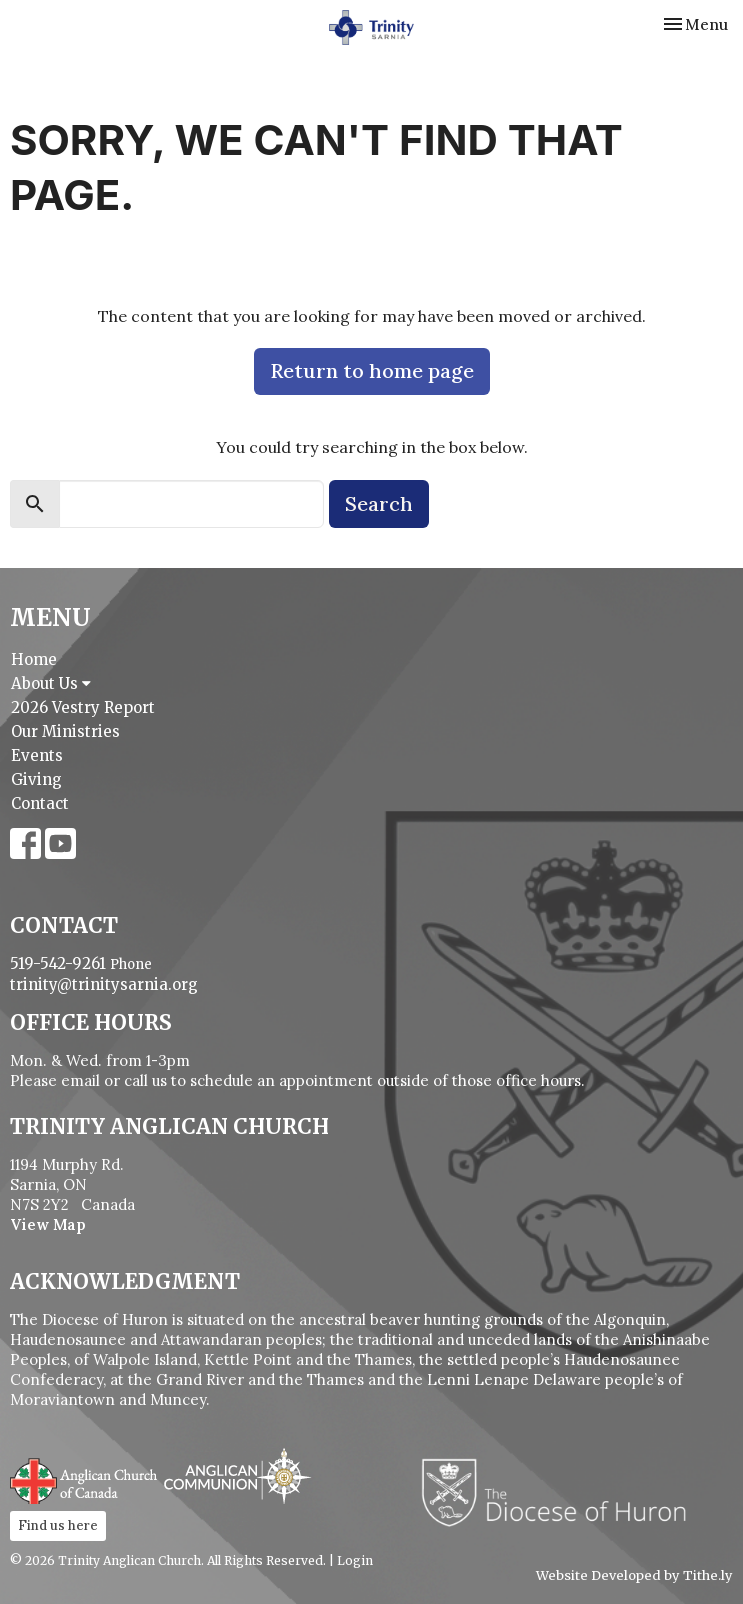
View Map (48, 1224)
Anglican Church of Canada (84, 1479)
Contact (40, 803)
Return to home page (372, 370)
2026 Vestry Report (83, 707)
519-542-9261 (58, 963)
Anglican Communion (237, 1475)
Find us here (58, 1525)
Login (355, 1560)
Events (37, 755)
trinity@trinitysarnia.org (104, 984)
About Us (51, 683)
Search (379, 503)
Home (34, 659)
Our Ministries (65, 731)
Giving (36, 779)
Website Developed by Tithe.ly (634, 1576)
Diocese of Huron (561, 1492)
